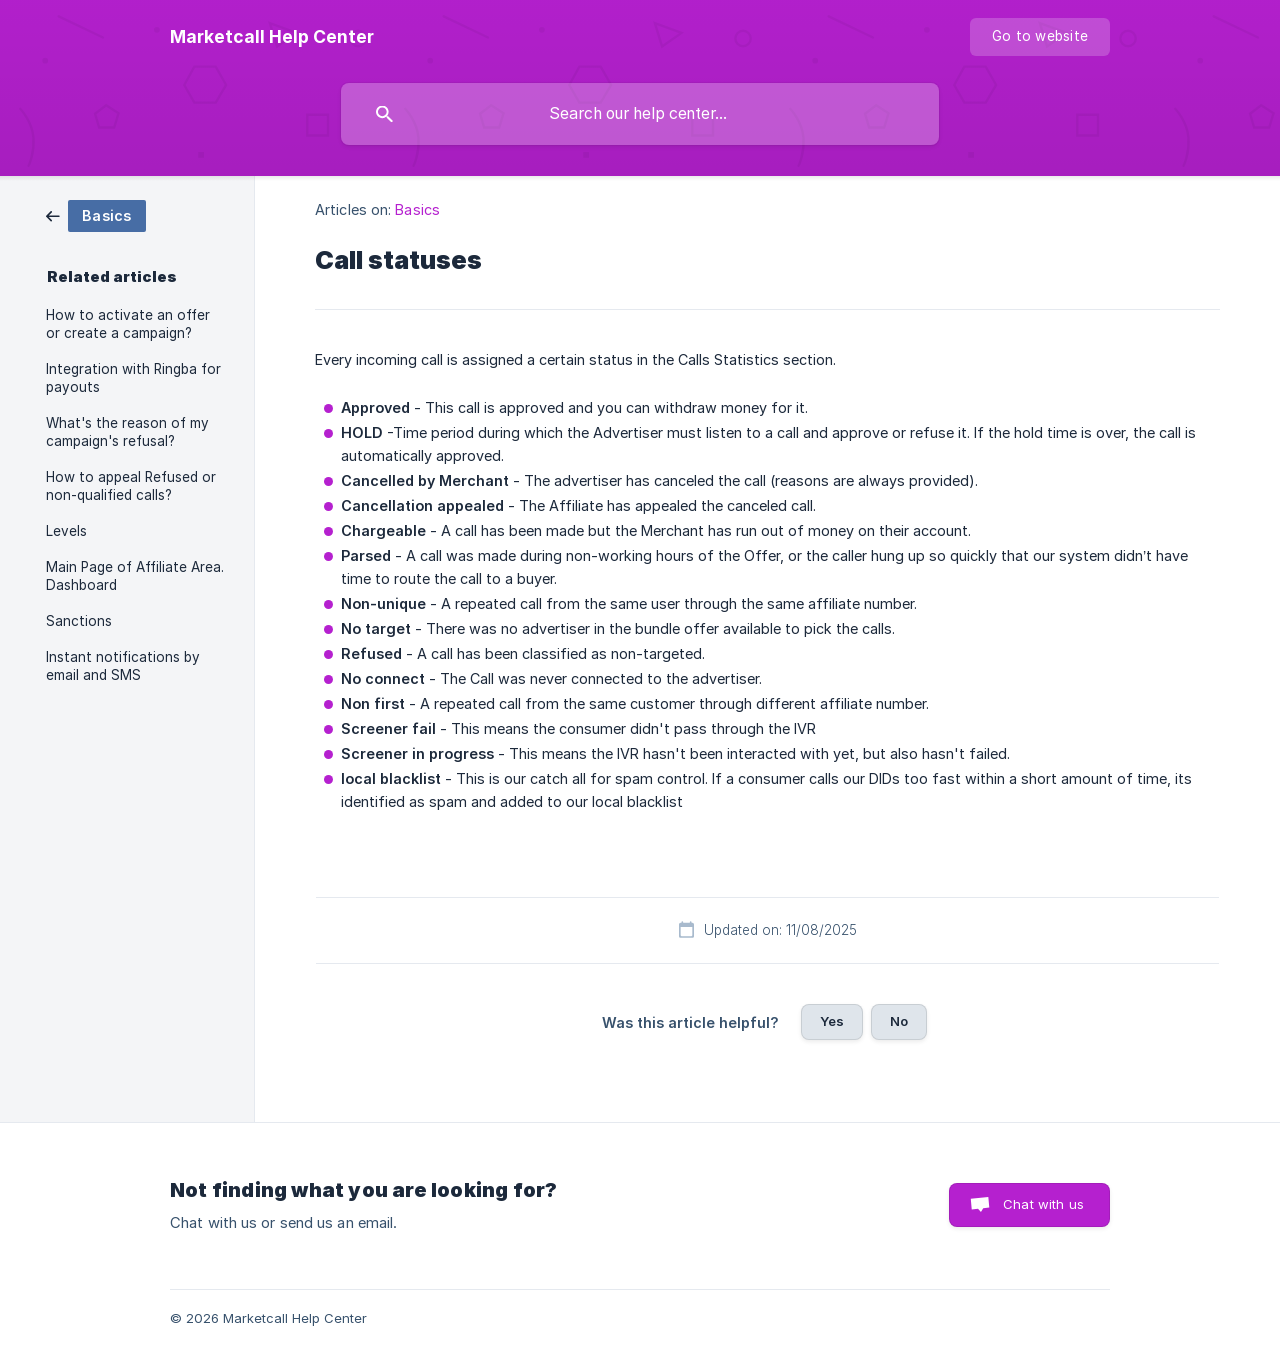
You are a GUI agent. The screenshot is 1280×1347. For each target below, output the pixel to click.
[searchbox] (640, 114)
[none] (272, 37)
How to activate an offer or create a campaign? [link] (128, 324)
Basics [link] (417, 209)
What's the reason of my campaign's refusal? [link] (127, 432)
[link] (96, 214)
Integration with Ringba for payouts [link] (133, 378)
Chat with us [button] (1043, 1204)
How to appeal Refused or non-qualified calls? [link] (131, 486)
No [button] (899, 1021)
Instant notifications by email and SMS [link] (123, 666)
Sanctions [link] (79, 621)
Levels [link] (66, 531)
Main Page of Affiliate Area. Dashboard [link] (135, 576)
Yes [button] (832, 1021)
